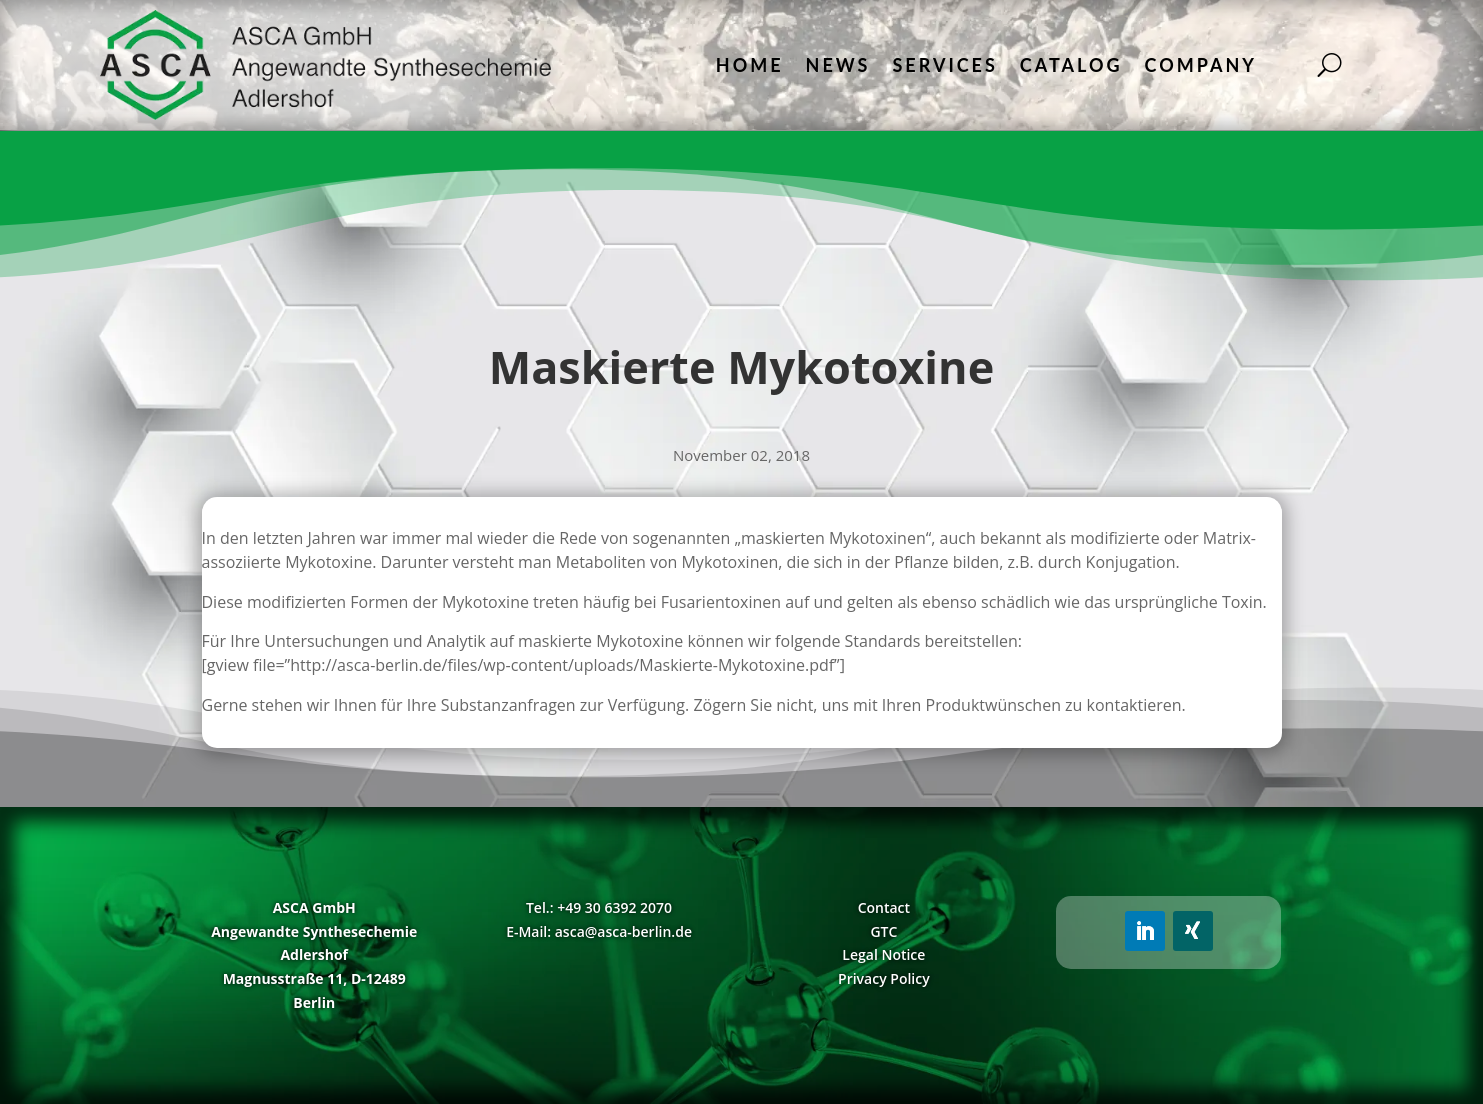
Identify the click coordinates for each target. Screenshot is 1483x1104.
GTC (883, 931)
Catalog (1071, 65)
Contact (884, 907)
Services (944, 65)
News (838, 65)
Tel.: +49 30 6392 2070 (599, 907)
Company (1201, 65)
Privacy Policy (884, 978)
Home (750, 65)
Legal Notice (883, 954)
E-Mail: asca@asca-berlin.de (599, 931)
